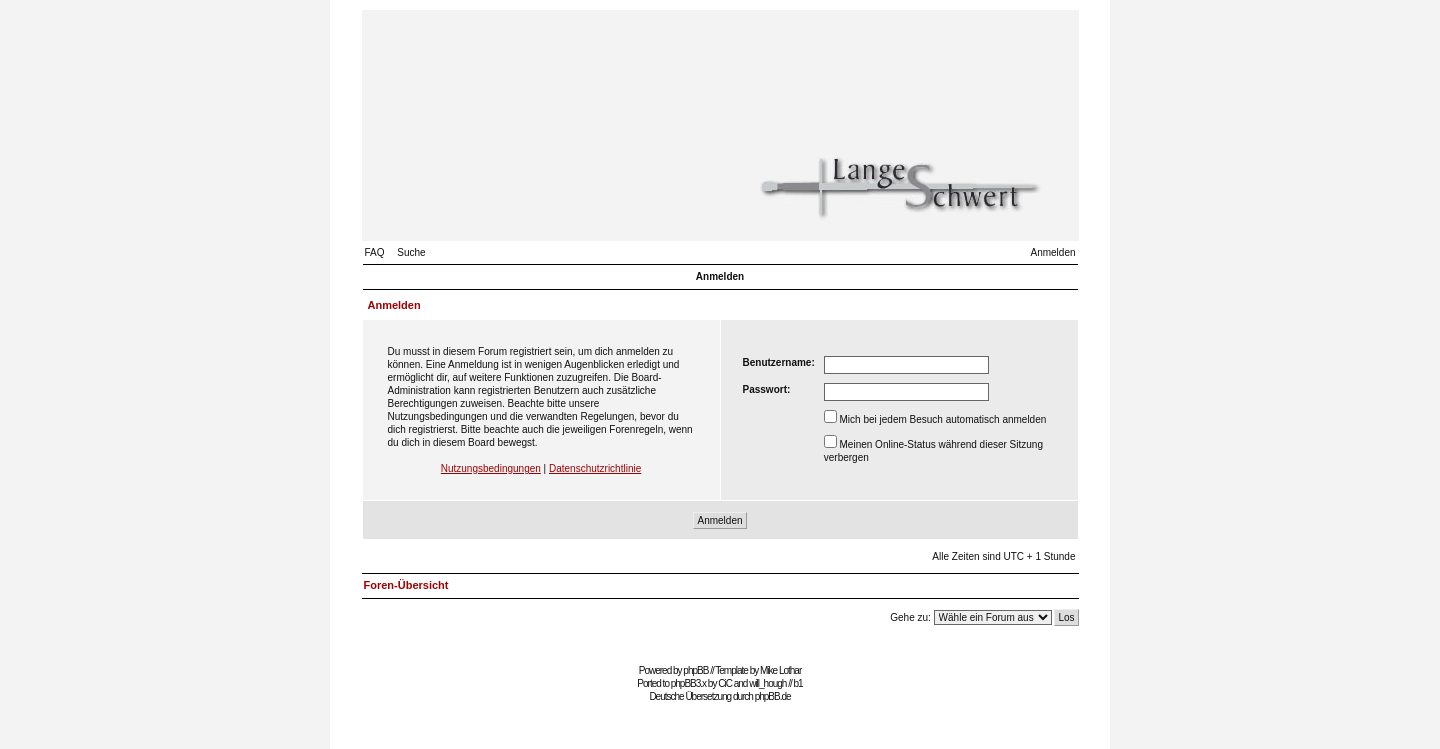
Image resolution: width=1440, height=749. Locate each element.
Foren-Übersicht (406, 585)
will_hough (767, 683)
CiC (725, 683)
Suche (411, 252)
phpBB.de (773, 696)
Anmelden (1052, 252)
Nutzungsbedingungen (491, 468)
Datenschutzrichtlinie (595, 468)
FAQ (375, 252)
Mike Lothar (780, 670)
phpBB (695, 670)
